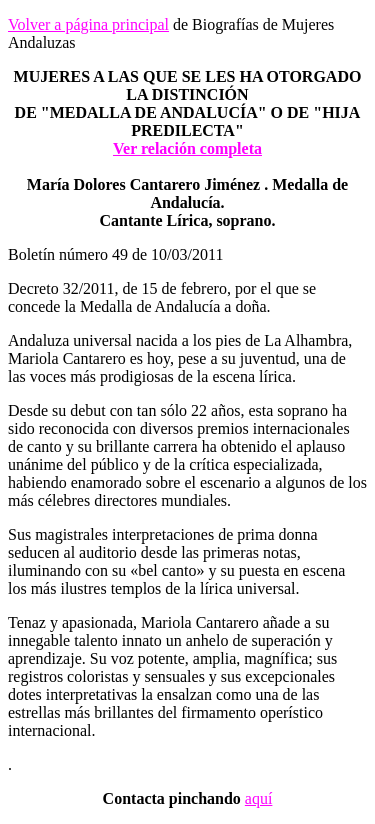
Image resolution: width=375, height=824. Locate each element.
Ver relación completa (187, 148)
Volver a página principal (88, 24)
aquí (259, 798)
